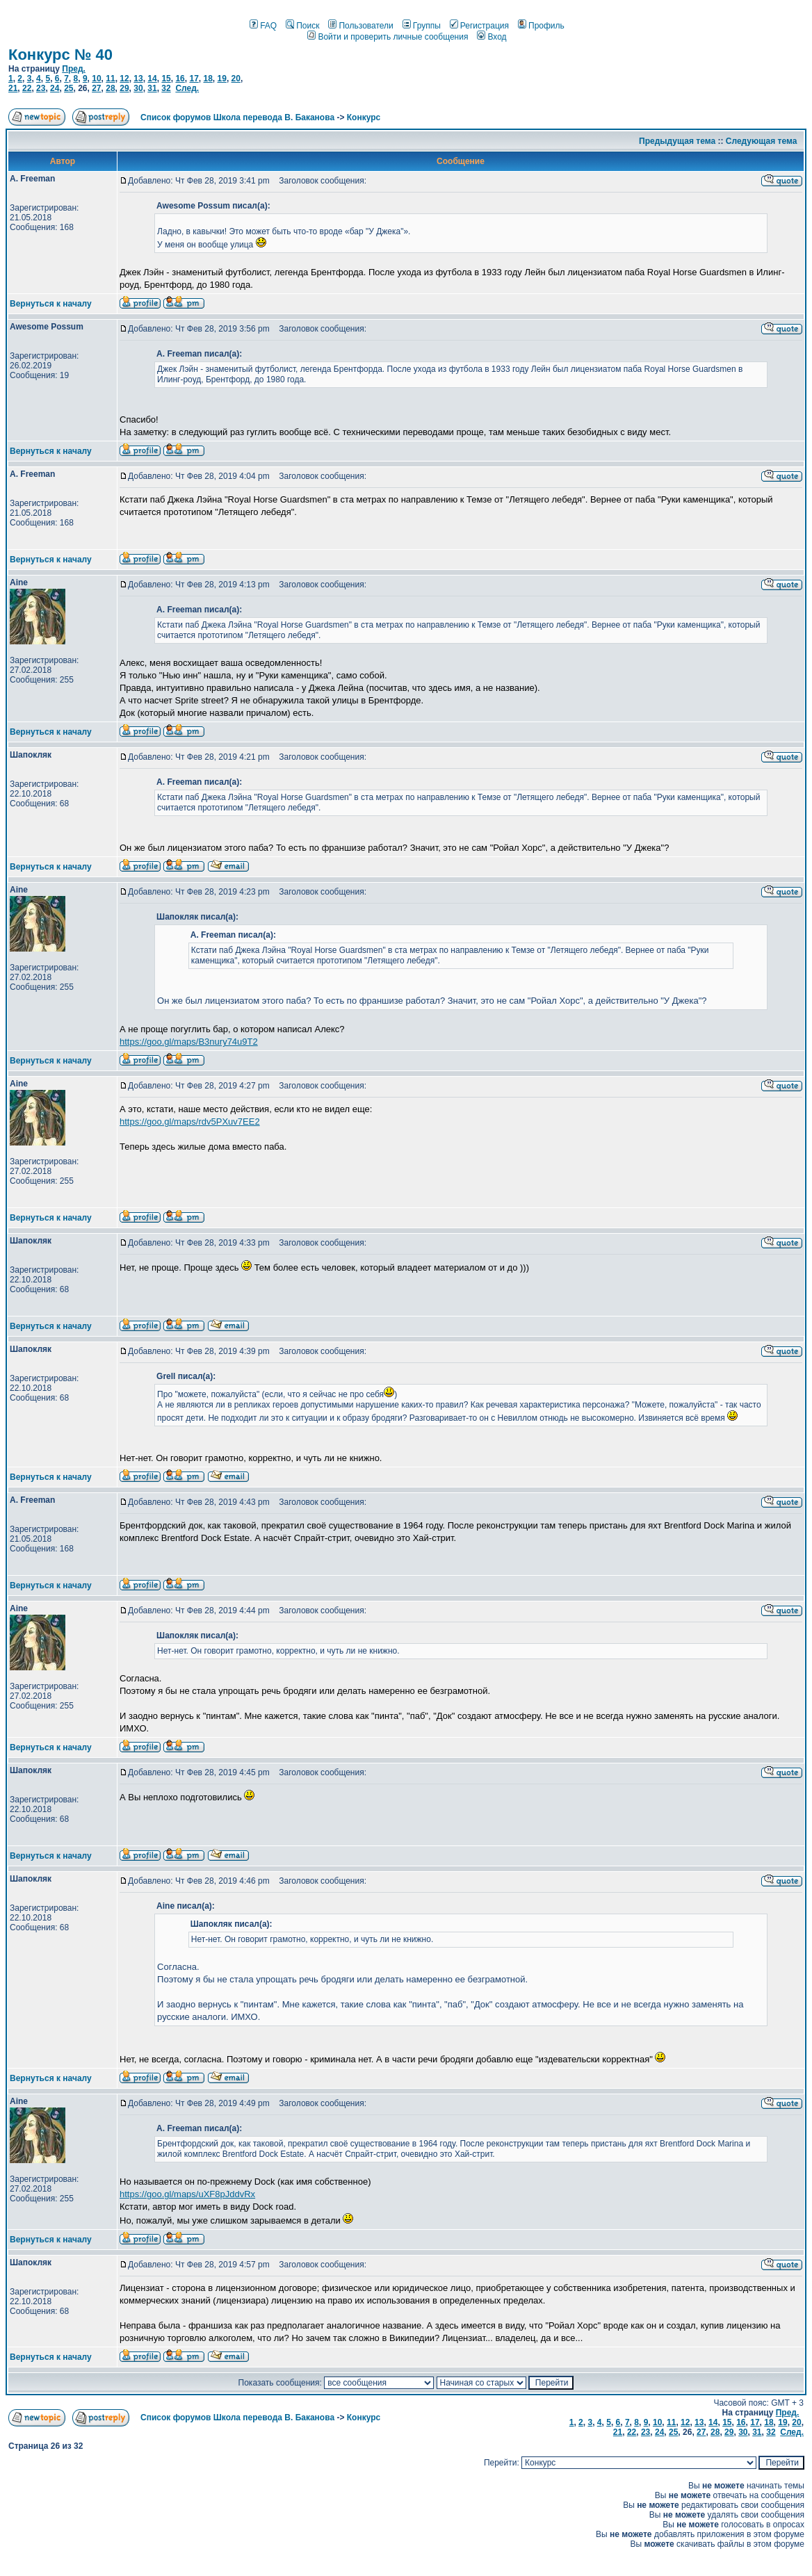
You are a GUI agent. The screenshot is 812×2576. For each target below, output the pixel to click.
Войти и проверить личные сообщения (387, 37)
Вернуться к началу (51, 304)
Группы (422, 26)
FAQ (263, 26)
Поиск (302, 26)
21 (12, 88)
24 (54, 88)
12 (124, 78)
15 (165, 78)
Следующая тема (761, 141)
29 (124, 88)
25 (68, 88)
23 (40, 88)
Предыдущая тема (677, 141)
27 (96, 88)
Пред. (74, 69)
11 (110, 78)
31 (151, 88)
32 (165, 88)
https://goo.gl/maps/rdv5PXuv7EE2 (190, 1121)
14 (151, 78)
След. (187, 88)
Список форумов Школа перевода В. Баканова (237, 117)
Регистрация (479, 26)
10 (96, 78)
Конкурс (363, 117)
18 (207, 78)
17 (193, 78)
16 (179, 78)
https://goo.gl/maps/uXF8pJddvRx (187, 2194)
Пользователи (360, 26)
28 (110, 88)
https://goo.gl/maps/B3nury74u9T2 (189, 1041)
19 (222, 78)
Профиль (541, 26)
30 (138, 88)
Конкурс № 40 (60, 54)
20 (236, 78)
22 (26, 88)
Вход (491, 37)
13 (138, 78)
